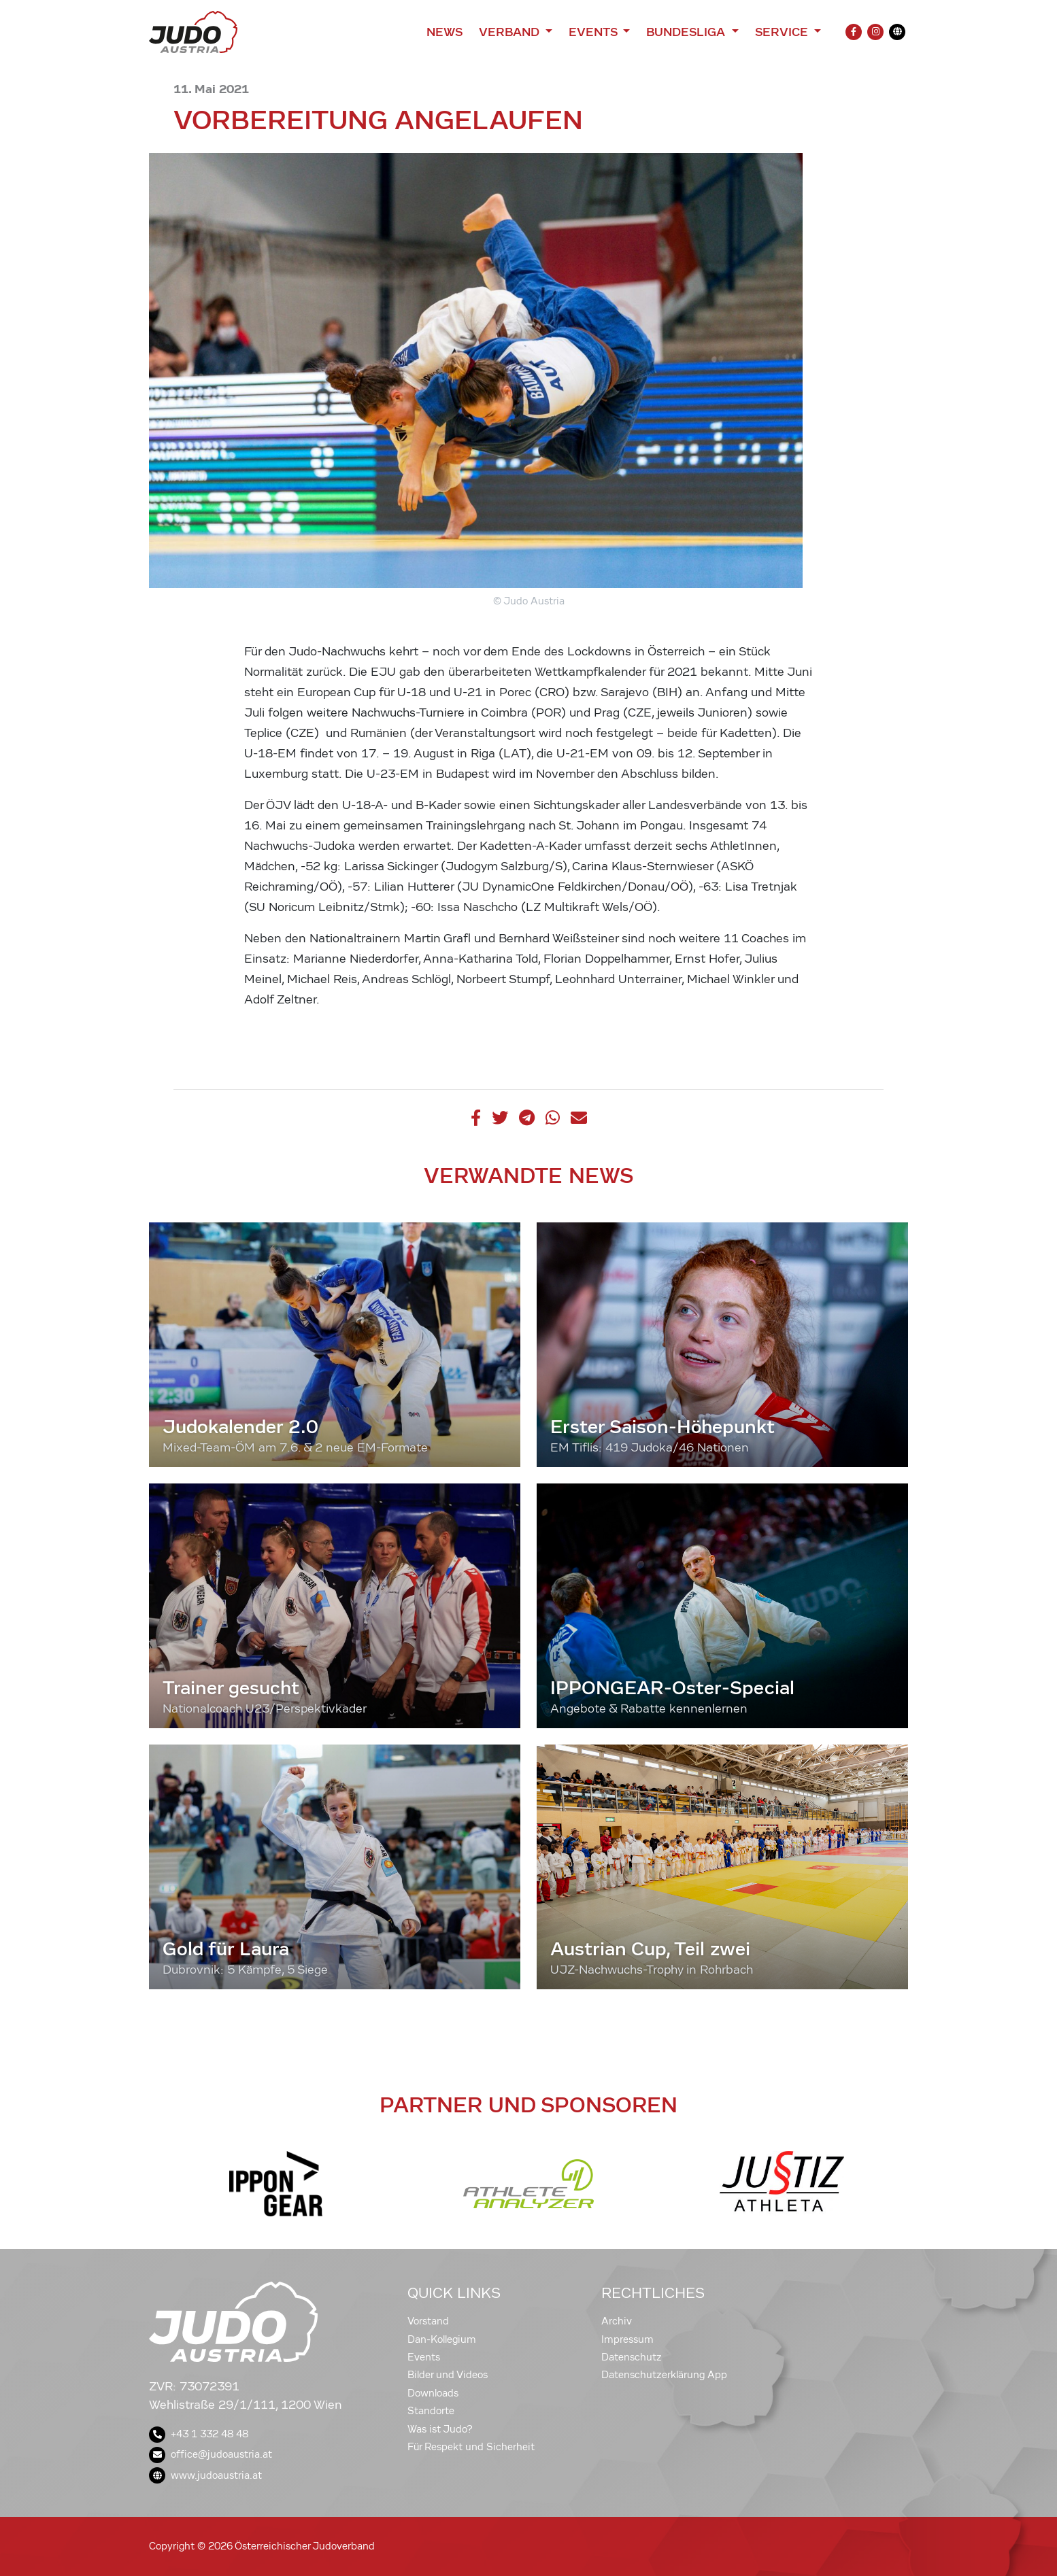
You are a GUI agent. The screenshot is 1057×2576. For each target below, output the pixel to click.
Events (423, 2357)
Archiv (616, 2321)
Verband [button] (510, 31)
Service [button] (783, 31)
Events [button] (594, 31)
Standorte (430, 2411)
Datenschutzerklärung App (664, 2375)
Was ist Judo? (440, 2429)
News (444, 31)
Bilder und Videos (447, 2375)
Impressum (627, 2339)
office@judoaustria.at (210, 2454)
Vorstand (428, 2321)
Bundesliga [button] (687, 31)
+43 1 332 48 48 (198, 2434)
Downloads (432, 2393)
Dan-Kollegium (441, 2339)
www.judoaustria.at (205, 2475)
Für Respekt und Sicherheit (471, 2447)
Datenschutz (631, 2357)
